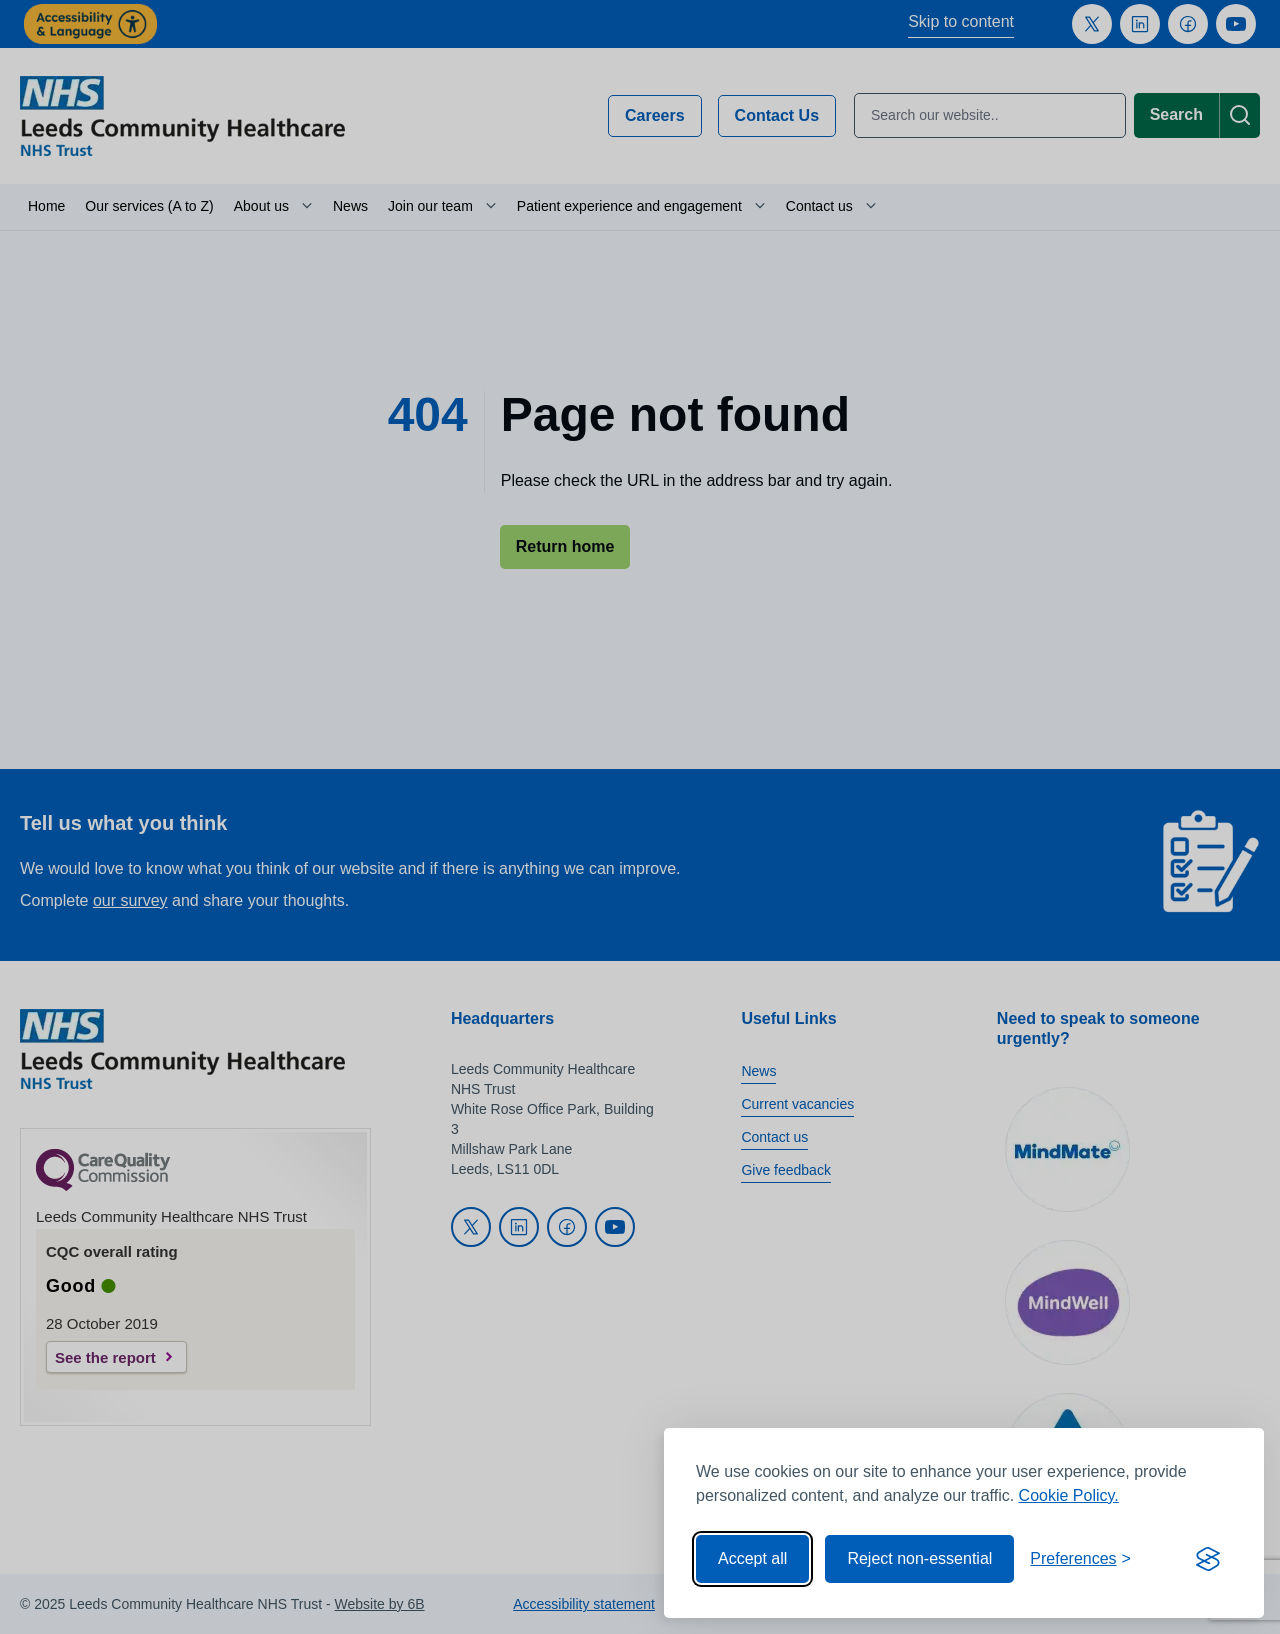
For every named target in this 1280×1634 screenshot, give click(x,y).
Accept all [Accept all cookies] (752, 1558)
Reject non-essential (919, 1558)
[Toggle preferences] (1080, 1559)
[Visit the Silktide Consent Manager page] (1208, 1559)
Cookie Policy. (1069, 1495)
